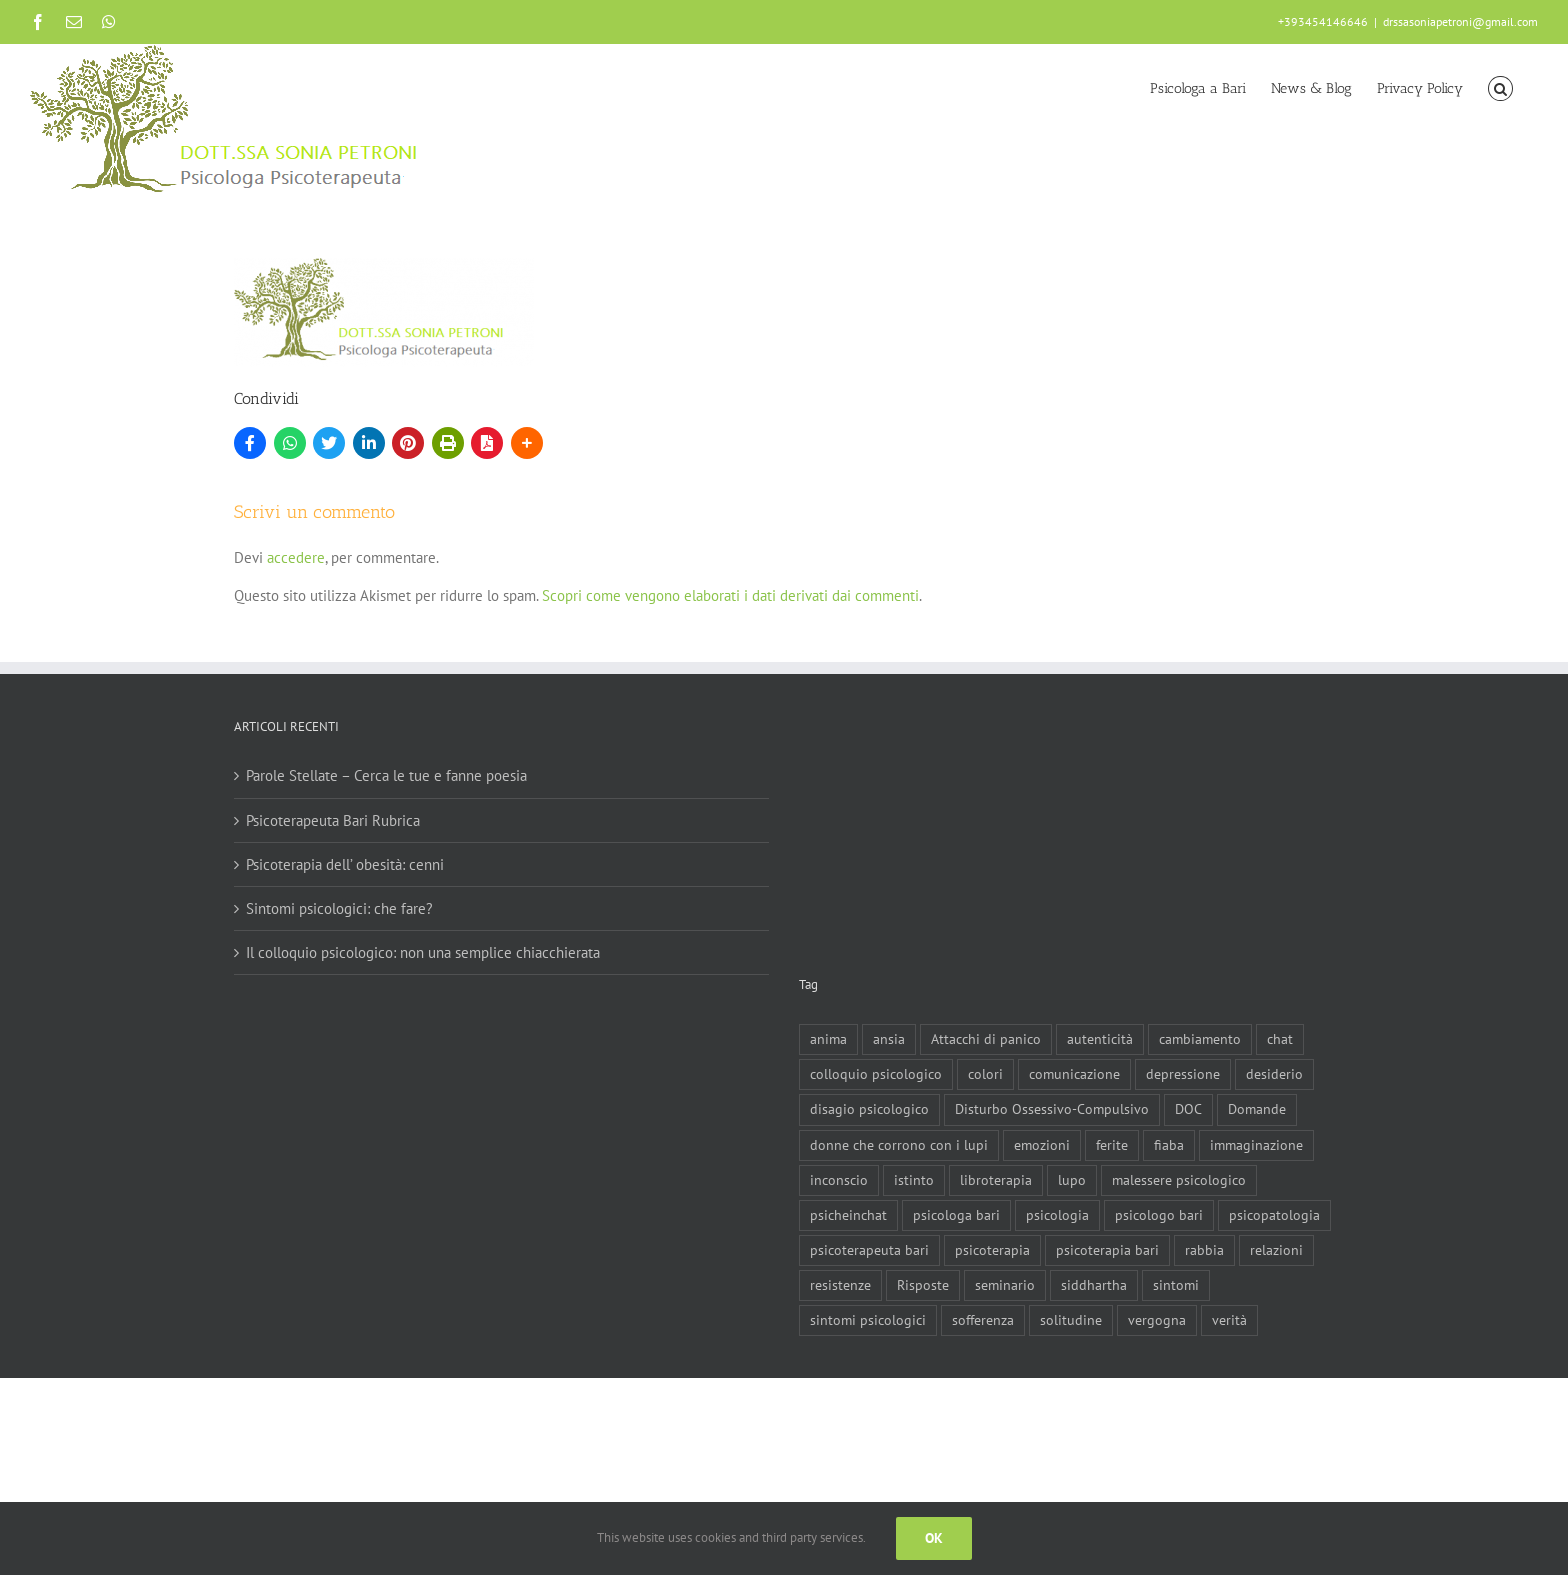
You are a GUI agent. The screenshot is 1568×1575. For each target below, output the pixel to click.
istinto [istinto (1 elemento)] (914, 1180)
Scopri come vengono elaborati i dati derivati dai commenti (730, 595)
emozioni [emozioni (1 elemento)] (1042, 1145)
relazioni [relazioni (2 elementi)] (1276, 1250)
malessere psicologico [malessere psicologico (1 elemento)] (1179, 1180)
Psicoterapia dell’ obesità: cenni (345, 864)
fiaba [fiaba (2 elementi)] (1169, 1145)
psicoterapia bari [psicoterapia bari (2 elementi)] (1107, 1250)
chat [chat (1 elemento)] (1280, 1039)
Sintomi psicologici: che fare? (339, 908)
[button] (1500, 87)
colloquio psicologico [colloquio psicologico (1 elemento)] (876, 1074)
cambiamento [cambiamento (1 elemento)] (1200, 1039)
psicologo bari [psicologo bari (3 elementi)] (1159, 1215)
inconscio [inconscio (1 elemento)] (839, 1180)
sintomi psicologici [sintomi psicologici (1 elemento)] (868, 1320)
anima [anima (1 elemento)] (828, 1039)
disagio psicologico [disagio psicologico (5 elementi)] (869, 1109)
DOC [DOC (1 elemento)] (1188, 1109)
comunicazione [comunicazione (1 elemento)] (1074, 1074)
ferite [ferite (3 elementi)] (1112, 1145)
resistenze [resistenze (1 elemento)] (840, 1285)
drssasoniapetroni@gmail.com (1460, 21)
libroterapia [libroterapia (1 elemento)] (996, 1180)
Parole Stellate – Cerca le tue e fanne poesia (386, 775)
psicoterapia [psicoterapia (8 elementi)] (992, 1250)
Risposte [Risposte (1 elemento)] (923, 1285)
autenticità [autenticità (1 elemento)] (1100, 1039)
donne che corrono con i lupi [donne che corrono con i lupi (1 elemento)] (899, 1145)
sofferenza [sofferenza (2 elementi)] (983, 1320)
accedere (296, 557)
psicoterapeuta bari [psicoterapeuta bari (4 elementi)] (869, 1250)
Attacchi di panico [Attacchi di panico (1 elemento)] (986, 1039)
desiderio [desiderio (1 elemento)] (1274, 1074)
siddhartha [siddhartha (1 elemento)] (1094, 1285)
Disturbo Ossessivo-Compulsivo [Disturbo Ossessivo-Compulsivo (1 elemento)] (1052, 1109)
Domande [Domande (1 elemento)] (1257, 1109)
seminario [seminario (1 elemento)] (1005, 1285)
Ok (934, 1538)
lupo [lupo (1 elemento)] (1072, 1180)
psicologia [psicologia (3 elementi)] (1057, 1215)
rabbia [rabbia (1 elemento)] (1204, 1250)
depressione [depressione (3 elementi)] (1183, 1074)
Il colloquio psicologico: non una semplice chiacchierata (423, 952)
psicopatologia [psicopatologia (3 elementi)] (1274, 1215)
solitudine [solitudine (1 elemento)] (1071, 1320)
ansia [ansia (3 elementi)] (889, 1039)
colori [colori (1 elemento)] (985, 1074)
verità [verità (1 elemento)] (1229, 1320)
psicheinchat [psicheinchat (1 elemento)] (848, 1215)
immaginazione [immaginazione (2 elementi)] (1256, 1145)
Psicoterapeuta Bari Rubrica (333, 820)
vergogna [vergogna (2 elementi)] (1157, 1320)
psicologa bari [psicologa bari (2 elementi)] (956, 1215)
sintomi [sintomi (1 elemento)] (1176, 1285)
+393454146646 (1323, 21)
